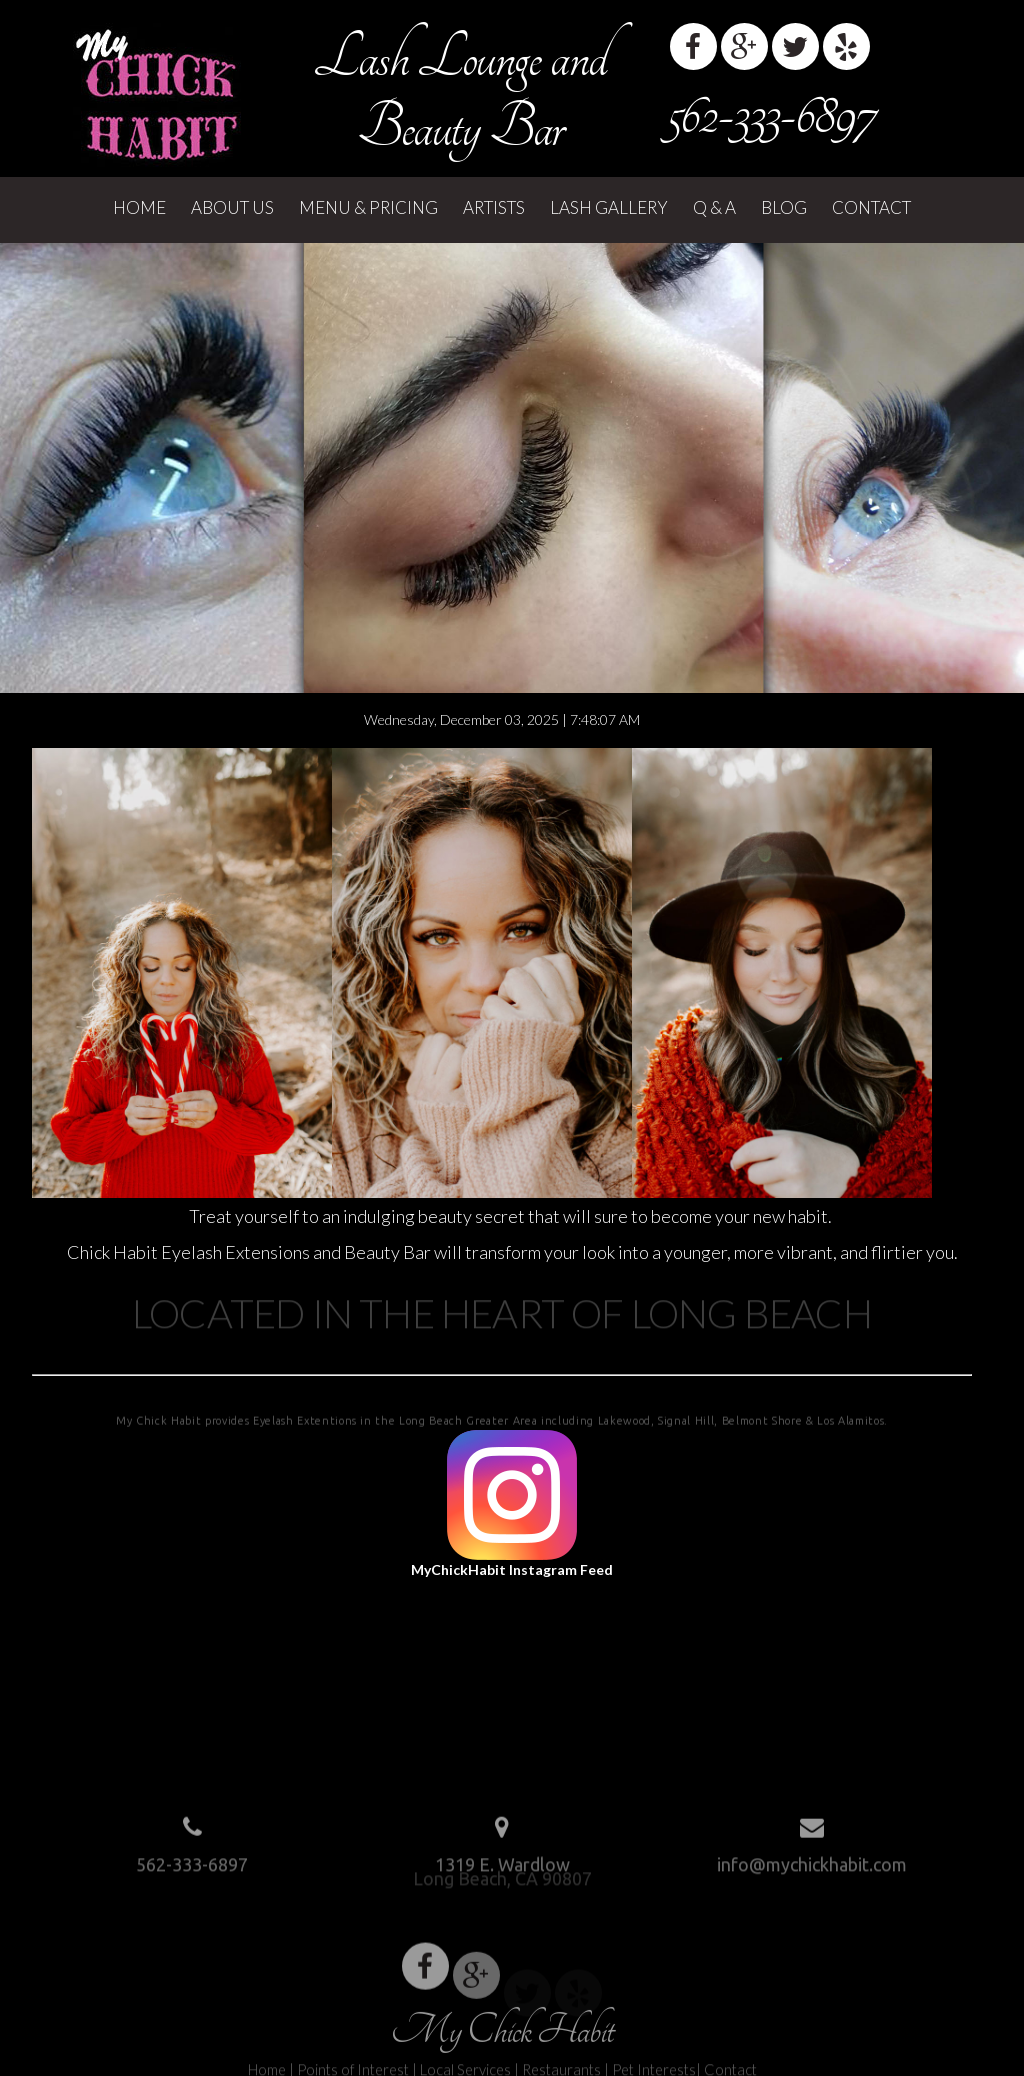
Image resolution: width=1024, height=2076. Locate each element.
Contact (871, 207)
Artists (494, 207)
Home (139, 207)
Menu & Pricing (368, 207)
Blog (784, 207)
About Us (232, 207)
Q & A (714, 207)
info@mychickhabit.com (812, 1859)
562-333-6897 (770, 115)
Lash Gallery (609, 207)
